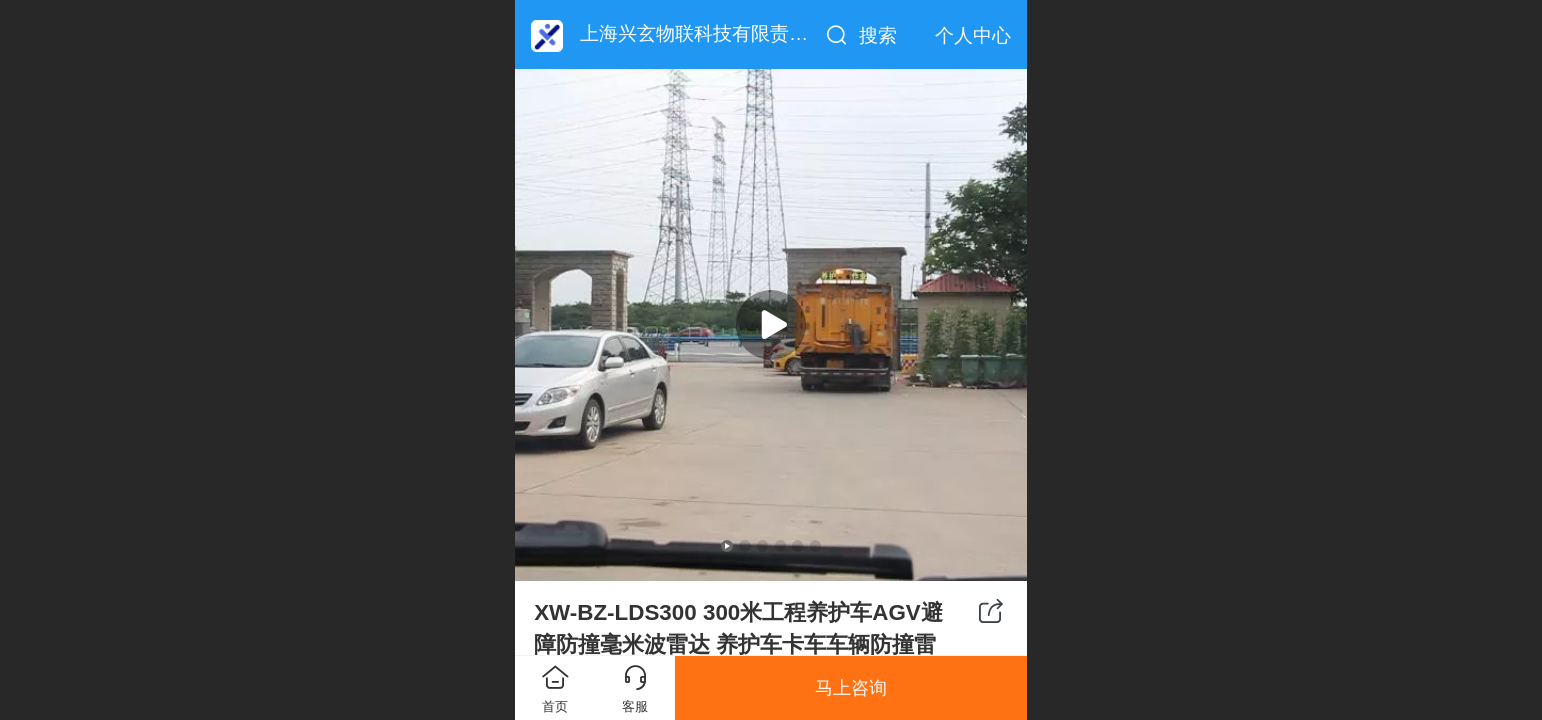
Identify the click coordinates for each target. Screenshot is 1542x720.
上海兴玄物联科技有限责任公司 (713, 33)
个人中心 (973, 35)
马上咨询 (851, 688)
